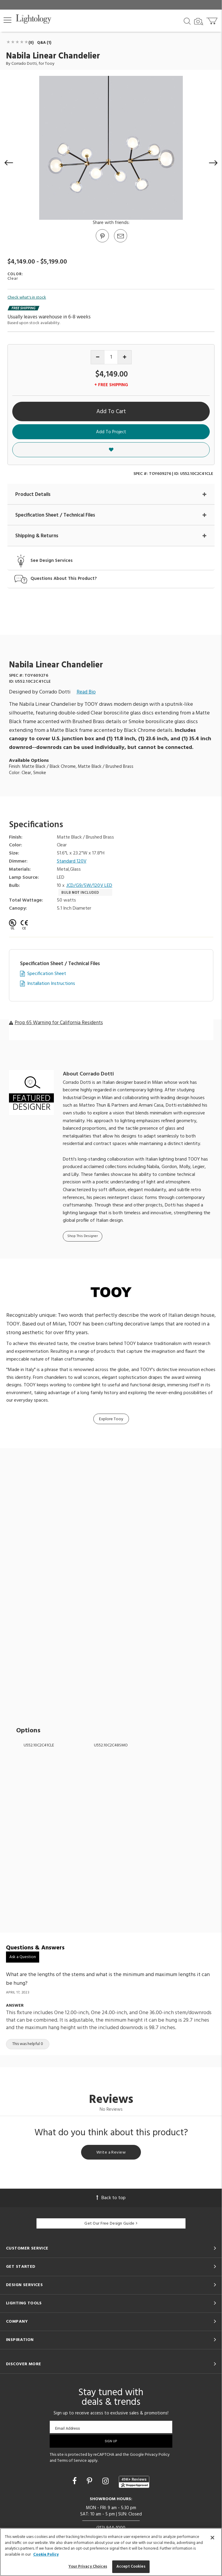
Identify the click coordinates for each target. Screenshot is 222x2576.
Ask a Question (22, 1957)
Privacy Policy (157, 2454)
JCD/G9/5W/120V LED (89, 885)
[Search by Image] (199, 21)
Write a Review (111, 2152)
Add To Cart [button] (111, 411)
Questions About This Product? (64, 579)
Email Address (67, 2428)
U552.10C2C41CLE (39, 1745)
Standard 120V (71, 861)
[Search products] (187, 21)
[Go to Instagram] (106, 2482)
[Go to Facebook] (75, 2482)
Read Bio (86, 692)
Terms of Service (72, 2460)
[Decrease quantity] (98, 357)
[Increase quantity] (125, 357)
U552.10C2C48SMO (111, 1745)
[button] (7, 20)
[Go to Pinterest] (102, 242)
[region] (111, 2552)
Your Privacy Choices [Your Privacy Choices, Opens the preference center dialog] (88, 2566)
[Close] (212, 2537)
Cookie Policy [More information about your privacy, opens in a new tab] (46, 2554)
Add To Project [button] (111, 432)
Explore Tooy (111, 1419)
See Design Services (52, 561)
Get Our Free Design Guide (110, 2223)
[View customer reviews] (134, 2482)
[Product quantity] (111, 357)
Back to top (111, 2198)
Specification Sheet (46, 973)
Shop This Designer (82, 1236)
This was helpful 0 (27, 2044)
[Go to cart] (212, 20)
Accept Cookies (130, 2566)
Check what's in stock (26, 298)
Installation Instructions (51, 983)
